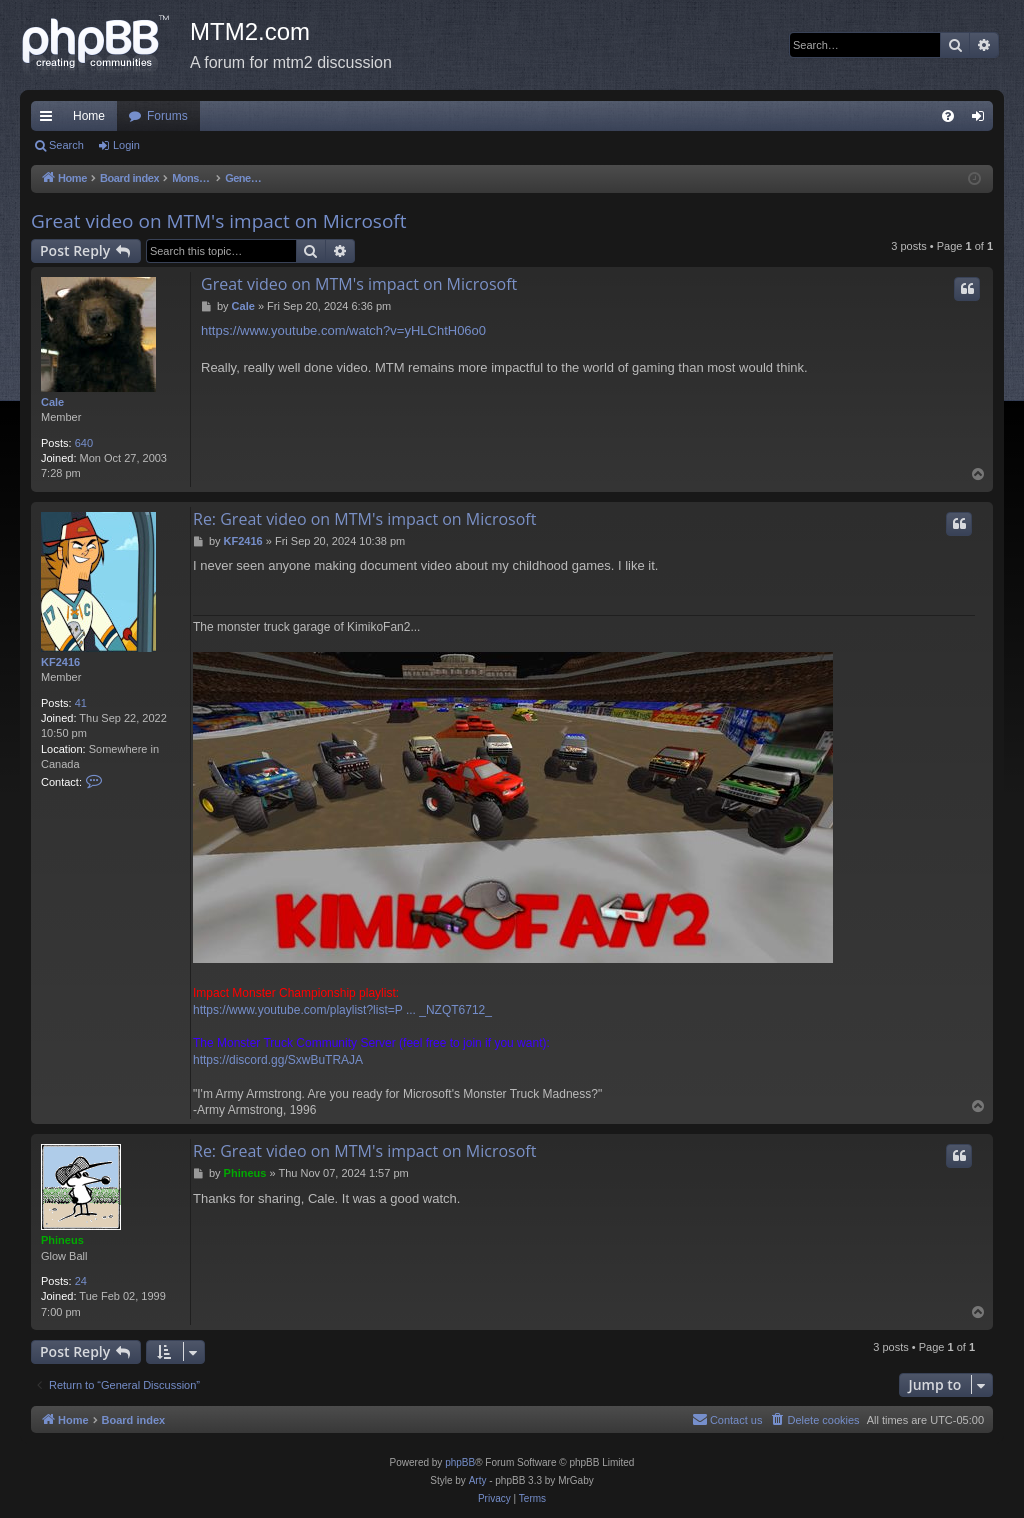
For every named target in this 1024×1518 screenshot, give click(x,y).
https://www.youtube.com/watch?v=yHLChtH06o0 (343, 330)
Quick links (50, 120)
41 (81, 703)
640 (84, 443)
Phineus (62, 1240)
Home (89, 116)
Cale (52, 402)
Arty (478, 1480)
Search (66, 145)
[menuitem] (948, 116)
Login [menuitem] (982, 120)
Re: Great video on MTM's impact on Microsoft (364, 519)
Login (126, 145)
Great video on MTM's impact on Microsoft (219, 221)
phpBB (460, 1462)
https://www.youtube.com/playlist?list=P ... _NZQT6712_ (342, 1010)
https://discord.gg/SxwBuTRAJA (278, 1060)
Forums (167, 116)
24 (81, 1281)
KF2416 (60, 662)
